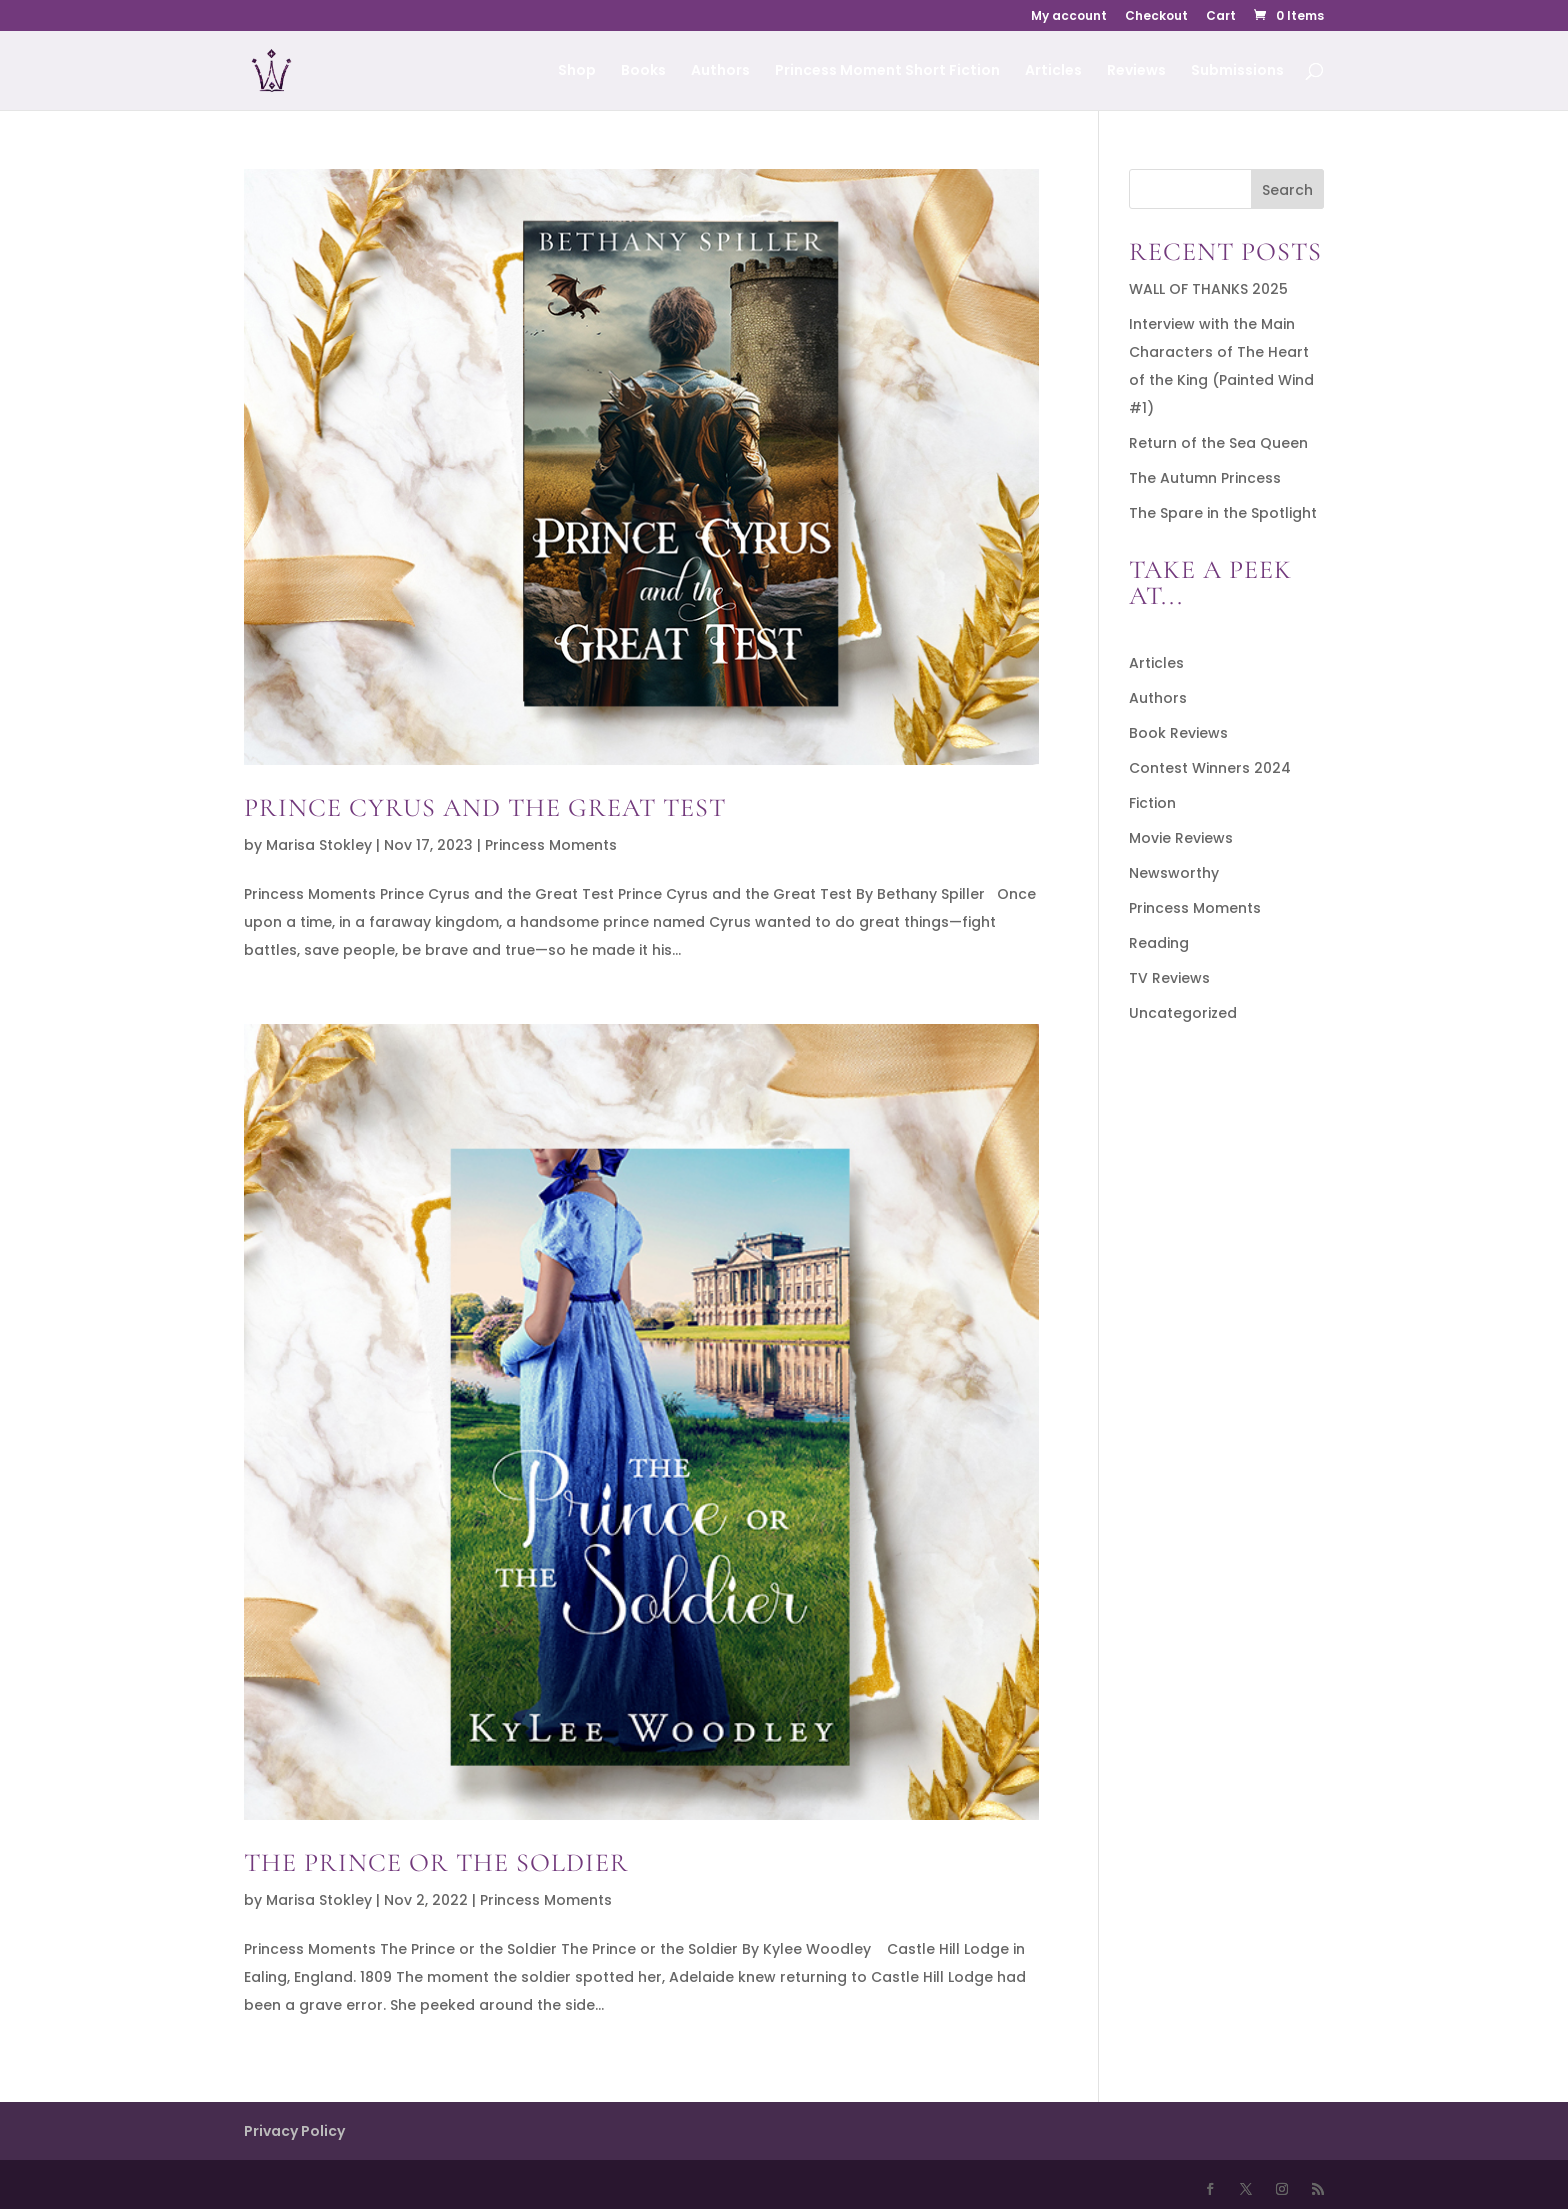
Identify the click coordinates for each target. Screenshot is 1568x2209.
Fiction (1152, 803)
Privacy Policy (294, 2131)
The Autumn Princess (1205, 478)
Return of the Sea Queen (1218, 443)
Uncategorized (1183, 1013)
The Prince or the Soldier (436, 1862)
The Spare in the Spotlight (1223, 513)
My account (1069, 17)
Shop (577, 71)
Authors (720, 71)
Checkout (1156, 17)
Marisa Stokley (319, 845)
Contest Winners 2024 (1210, 768)
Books (643, 71)
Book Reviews (1178, 733)
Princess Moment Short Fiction (887, 71)
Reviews (1136, 71)
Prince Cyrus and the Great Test (485, 807)
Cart (1221, 17)
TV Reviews (1169, 978)
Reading (1159, 943)
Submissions (1237, 71)
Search (1287, 190)
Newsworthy (1174, 873)
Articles (1053, 71)
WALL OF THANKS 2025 (1208, 289)
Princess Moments (551, 845)
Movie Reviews (1181, 838)
